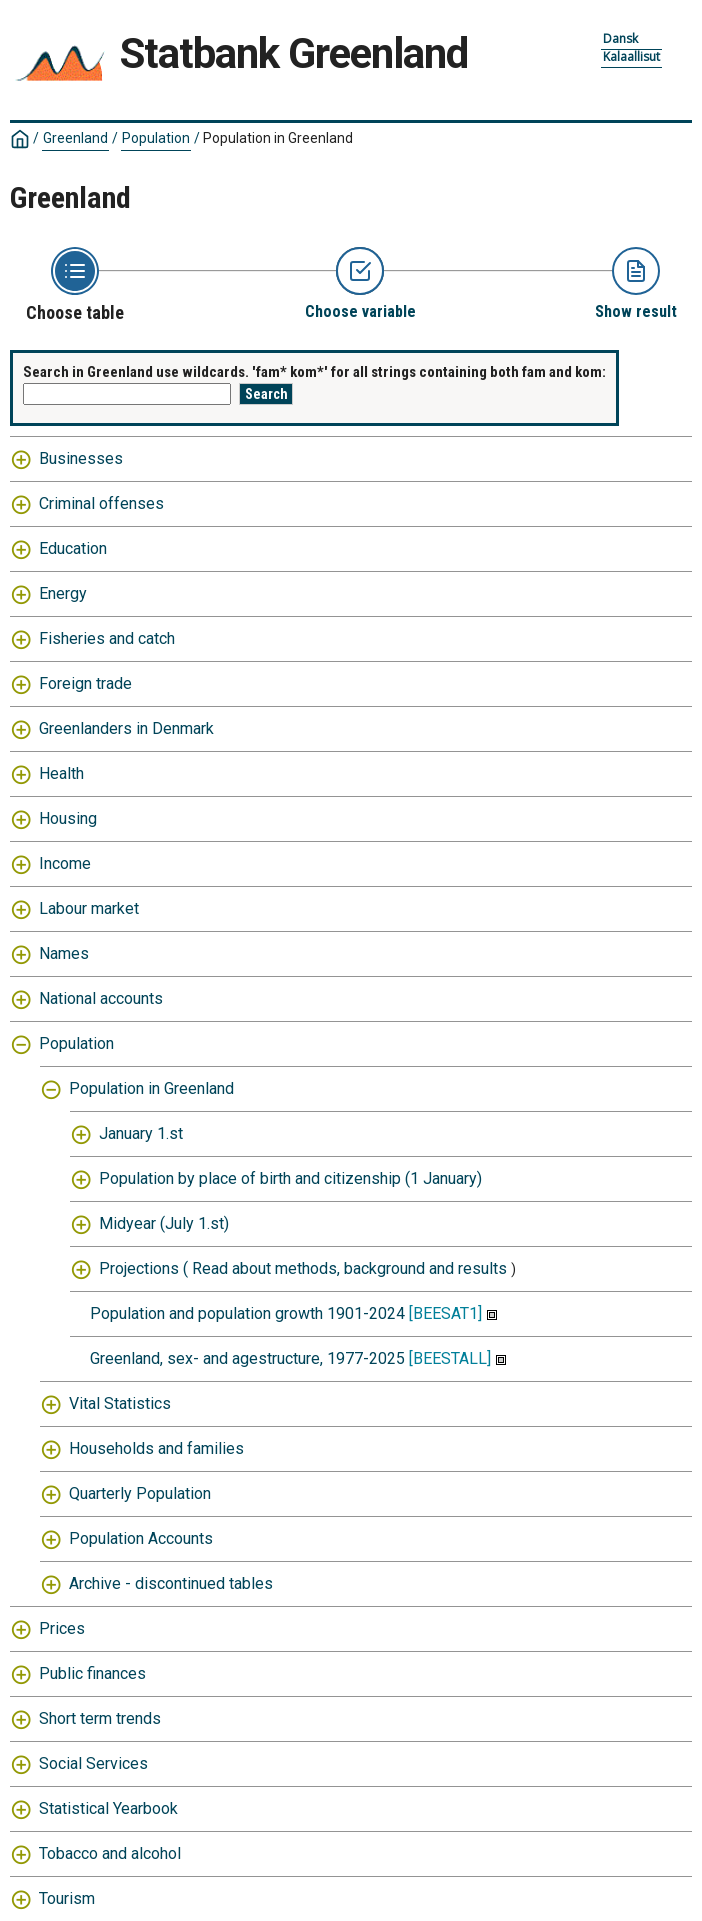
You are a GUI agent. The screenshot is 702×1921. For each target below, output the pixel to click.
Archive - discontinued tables (171, 1583)
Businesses (81, 458)
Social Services (93, 1763)
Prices (62, 1628)
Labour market (89, 908)
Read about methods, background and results (349, 1268)
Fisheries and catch (107, 638)
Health (61, 773)
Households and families (156, 1448)
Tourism (67, 1898)
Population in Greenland (278, 138)
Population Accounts (141, 1538)
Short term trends (100, 1718)
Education (73, 548)
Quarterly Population (140, 1493)
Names (64, 953)
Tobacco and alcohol (110, 1853)
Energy (63, 593)
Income (65, 863)
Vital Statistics (120, 1403)
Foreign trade (85, 683)
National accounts (101, 998)
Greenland (75, 138)
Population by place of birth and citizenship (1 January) (290, 1178)
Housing (68, 818)
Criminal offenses (101, 503)
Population (156, 138)
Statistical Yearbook (108, 1808)
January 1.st (141, 1133)
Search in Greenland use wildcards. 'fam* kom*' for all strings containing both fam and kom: (314, 372)
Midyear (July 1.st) (164, 1223)
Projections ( (143, 1268)
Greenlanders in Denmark (126, 728)
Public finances (92, 1673)
